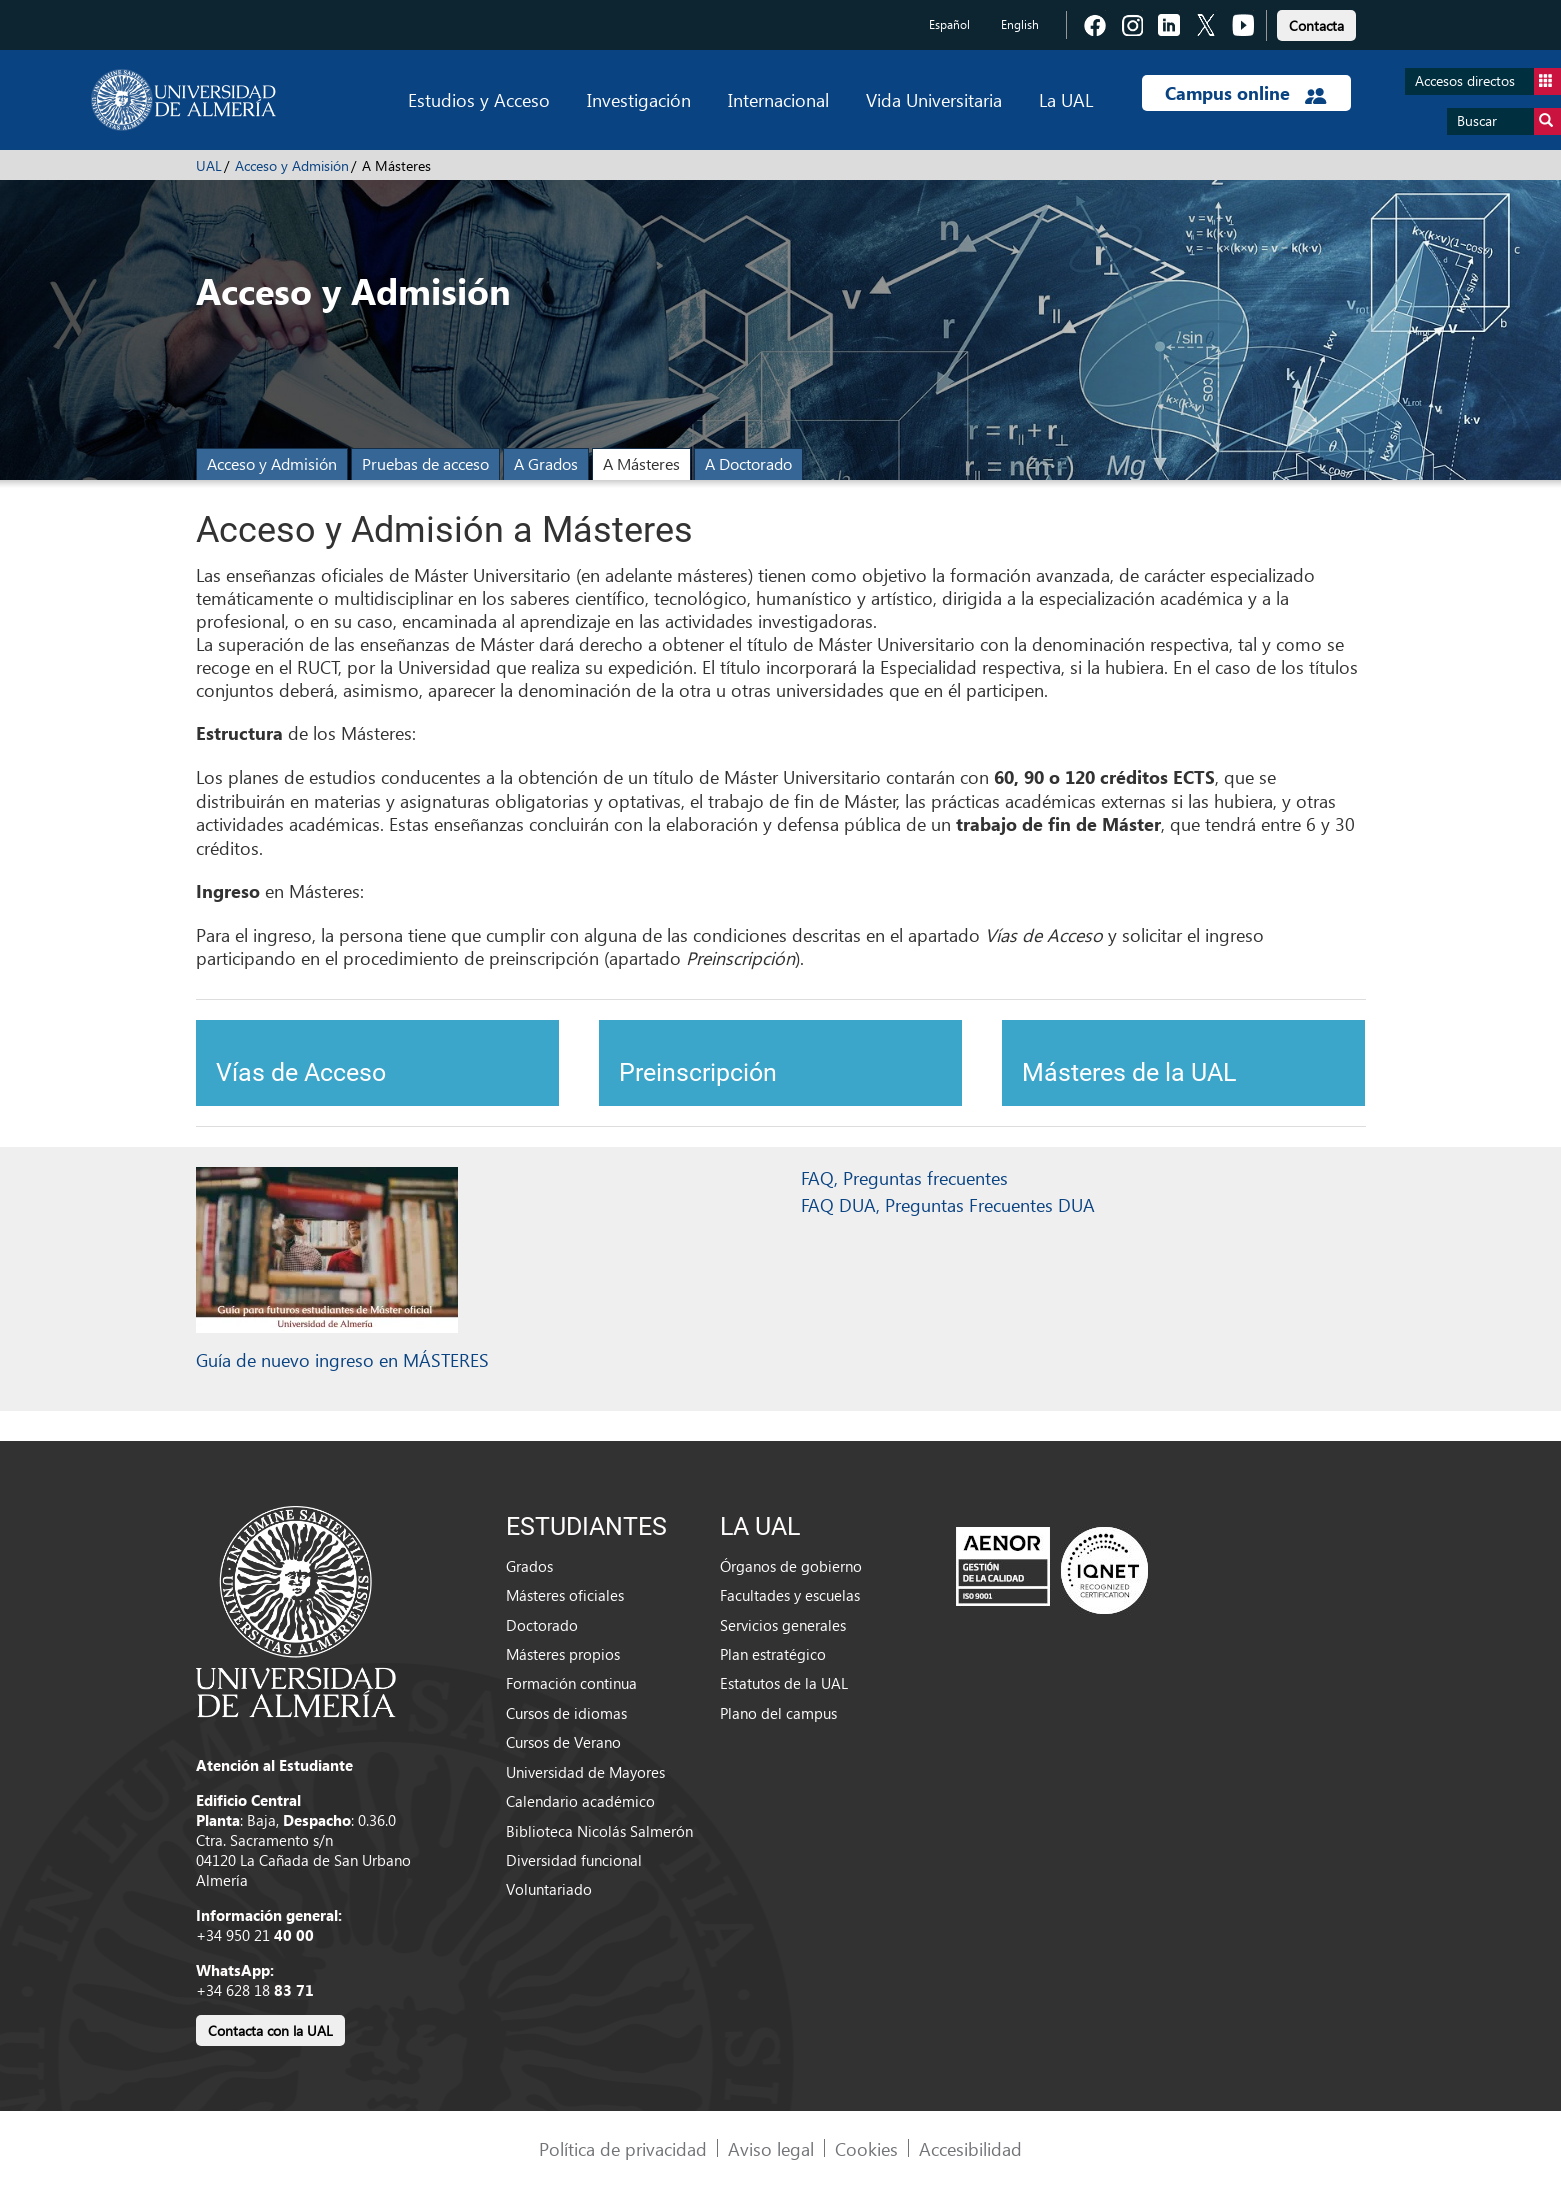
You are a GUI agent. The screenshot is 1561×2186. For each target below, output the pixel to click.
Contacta (1316, 25)
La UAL (1066, 99)
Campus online (1245, 93)
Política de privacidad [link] (623, 2148)
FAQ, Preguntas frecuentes (904, 1177)
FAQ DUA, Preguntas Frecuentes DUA (948, 1204)
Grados (529, 1566)
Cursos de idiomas (566, 1713)
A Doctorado (748, 463)
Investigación (639, 99)
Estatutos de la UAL (784, 1683)
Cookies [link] (866, 2148)
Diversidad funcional (574, 1860)
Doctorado (542, 1625)
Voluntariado (549, 1889)
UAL (209, 165)
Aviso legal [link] (771, 2148)
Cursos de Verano (563, 1742)
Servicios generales (783, 1625)
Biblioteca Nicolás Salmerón (599, 1831)
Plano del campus (778, 1713)
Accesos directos (1488, 81)
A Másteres (641, 463)
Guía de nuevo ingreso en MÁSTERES (342, 1359)
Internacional (778, 99)
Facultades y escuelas (790, 1595)
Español (949, 24)
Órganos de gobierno (791, 1566)
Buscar (1509, 121)
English (1020, 24)
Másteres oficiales (565, 1595)
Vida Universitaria (934, 99)
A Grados (546, 463)
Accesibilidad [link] (970, 2148)
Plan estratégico (773, 1654)
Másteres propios (563, 1654)
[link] (1316, 22)
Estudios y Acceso (479, 99)
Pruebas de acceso (425, 463)
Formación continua (571, 1683)
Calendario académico (580, 1801)
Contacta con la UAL (270, 2030)
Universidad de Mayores (585, 1772)
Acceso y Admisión (292, 165)
